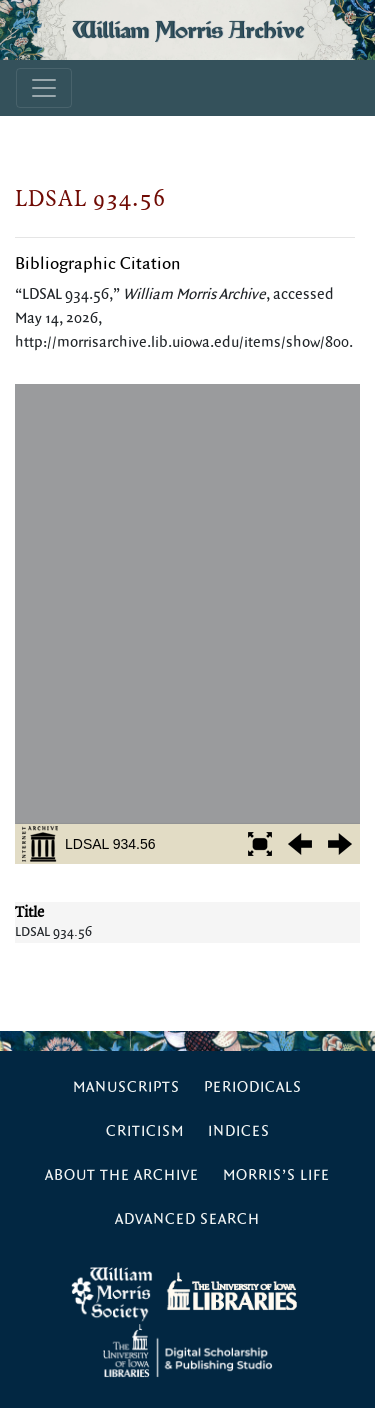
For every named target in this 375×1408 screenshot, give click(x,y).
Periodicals (253, 1087)
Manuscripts (126, 1087)
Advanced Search (187, 1219)
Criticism (145, 1131)
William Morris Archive (188, 30)
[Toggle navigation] (44, 88)
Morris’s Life (276, 1175)
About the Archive (122, 1175)
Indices (239, 1131)
